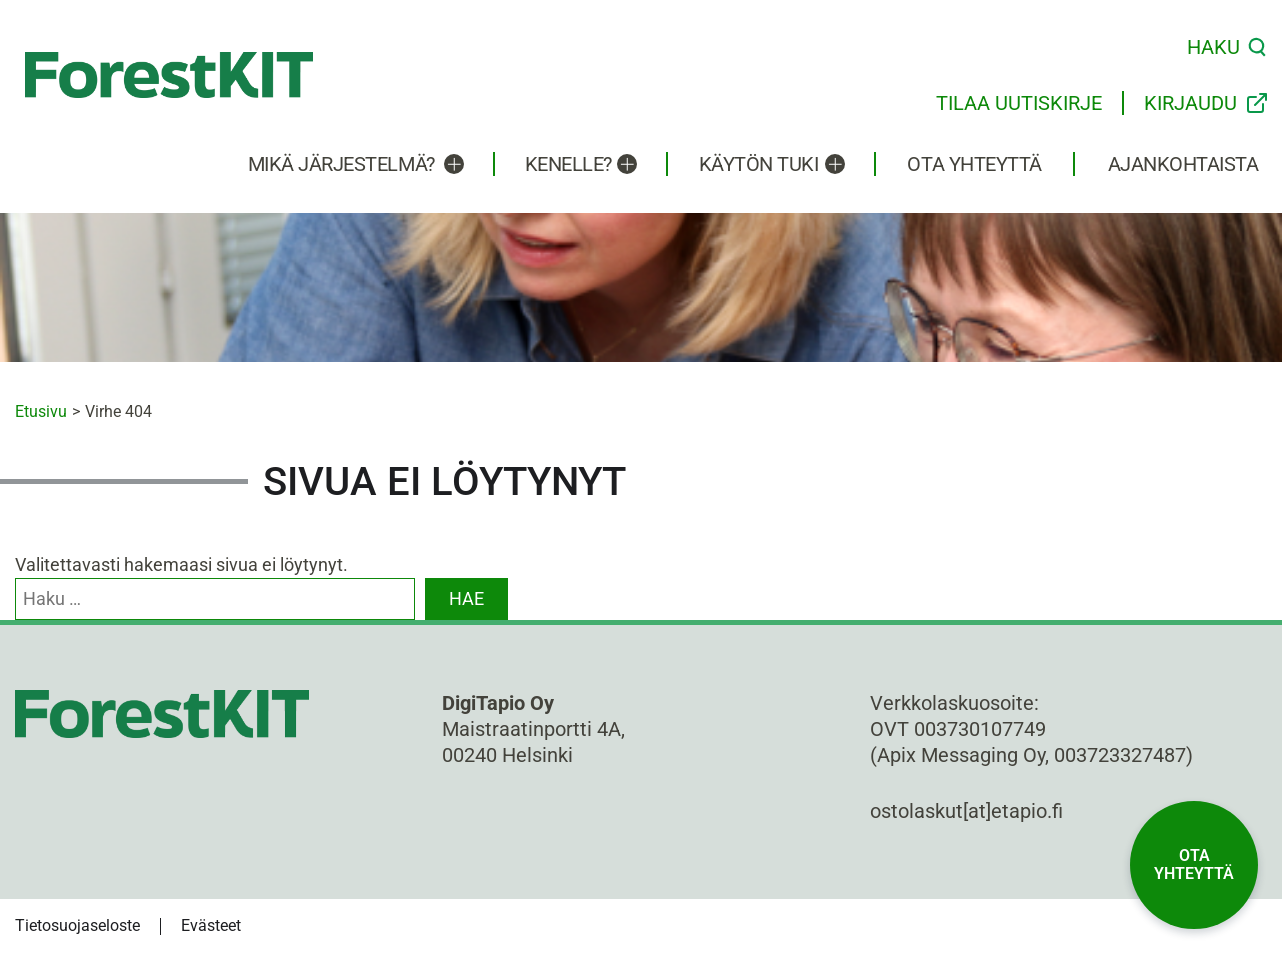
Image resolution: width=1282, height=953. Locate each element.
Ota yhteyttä (974, 164)
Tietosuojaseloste (77, 925)
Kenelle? (568, 164)
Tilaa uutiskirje (1019, 103)
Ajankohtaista (1183, 164)
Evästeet (211, 925)
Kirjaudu (1190, 103)
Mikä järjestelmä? (341, 164)
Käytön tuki (759, 164)
